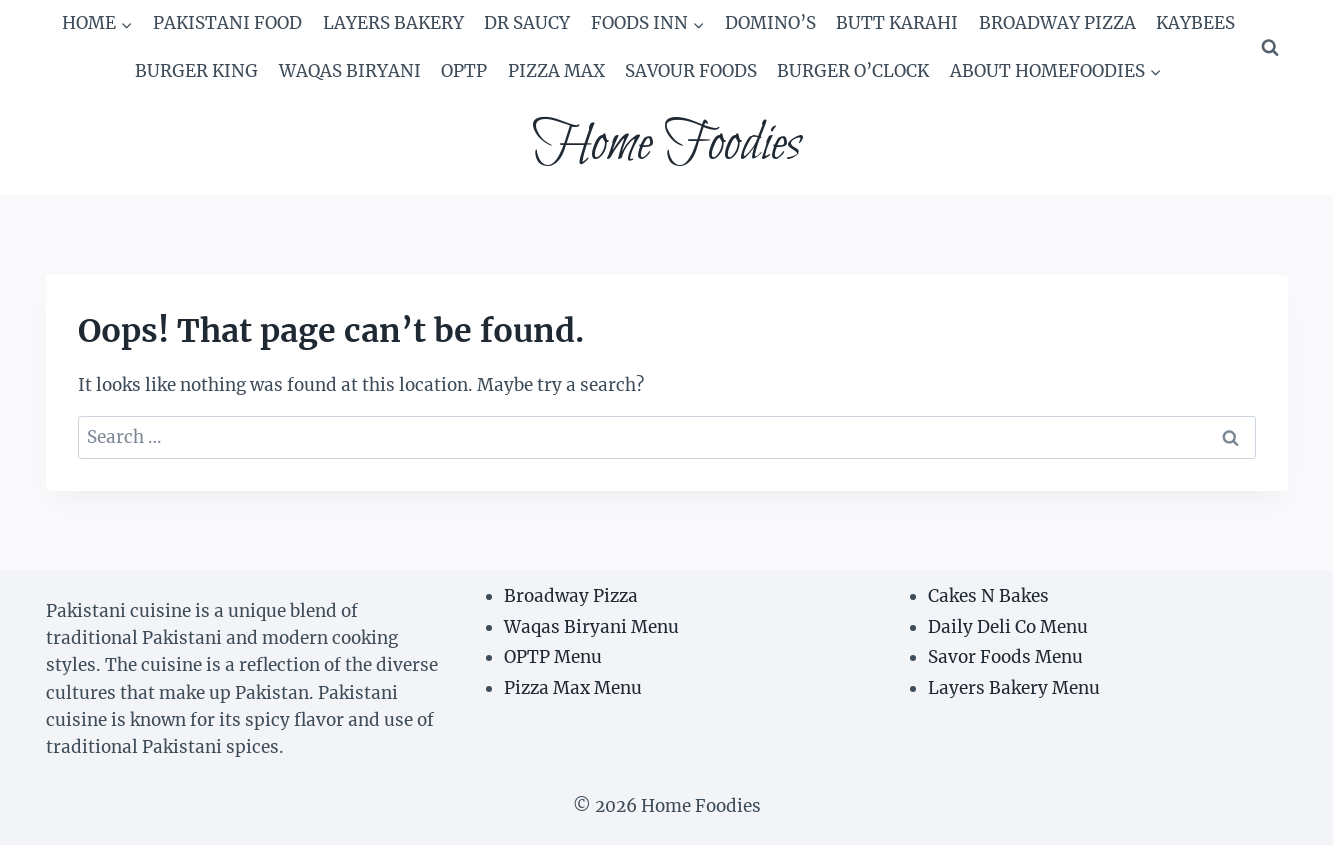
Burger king (196, 71)
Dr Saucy (527, 23)
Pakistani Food (227, 23)
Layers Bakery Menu (1014, 688)
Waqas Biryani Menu (591, 627)
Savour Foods (691, 71)
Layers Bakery (393, 23)
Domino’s (770, 23)
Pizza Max (556, 71)
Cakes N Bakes (988, 596)
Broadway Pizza (1057, 23)
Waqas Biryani (350, 71)
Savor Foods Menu (1005, 657)
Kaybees (1195, 23)
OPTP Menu (553, 657)
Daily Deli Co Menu (1008, 627)
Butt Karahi (897, 23)
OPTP (464, 71)
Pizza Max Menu (573, 688)
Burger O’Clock (853, 71)
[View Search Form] (1270, 48)
